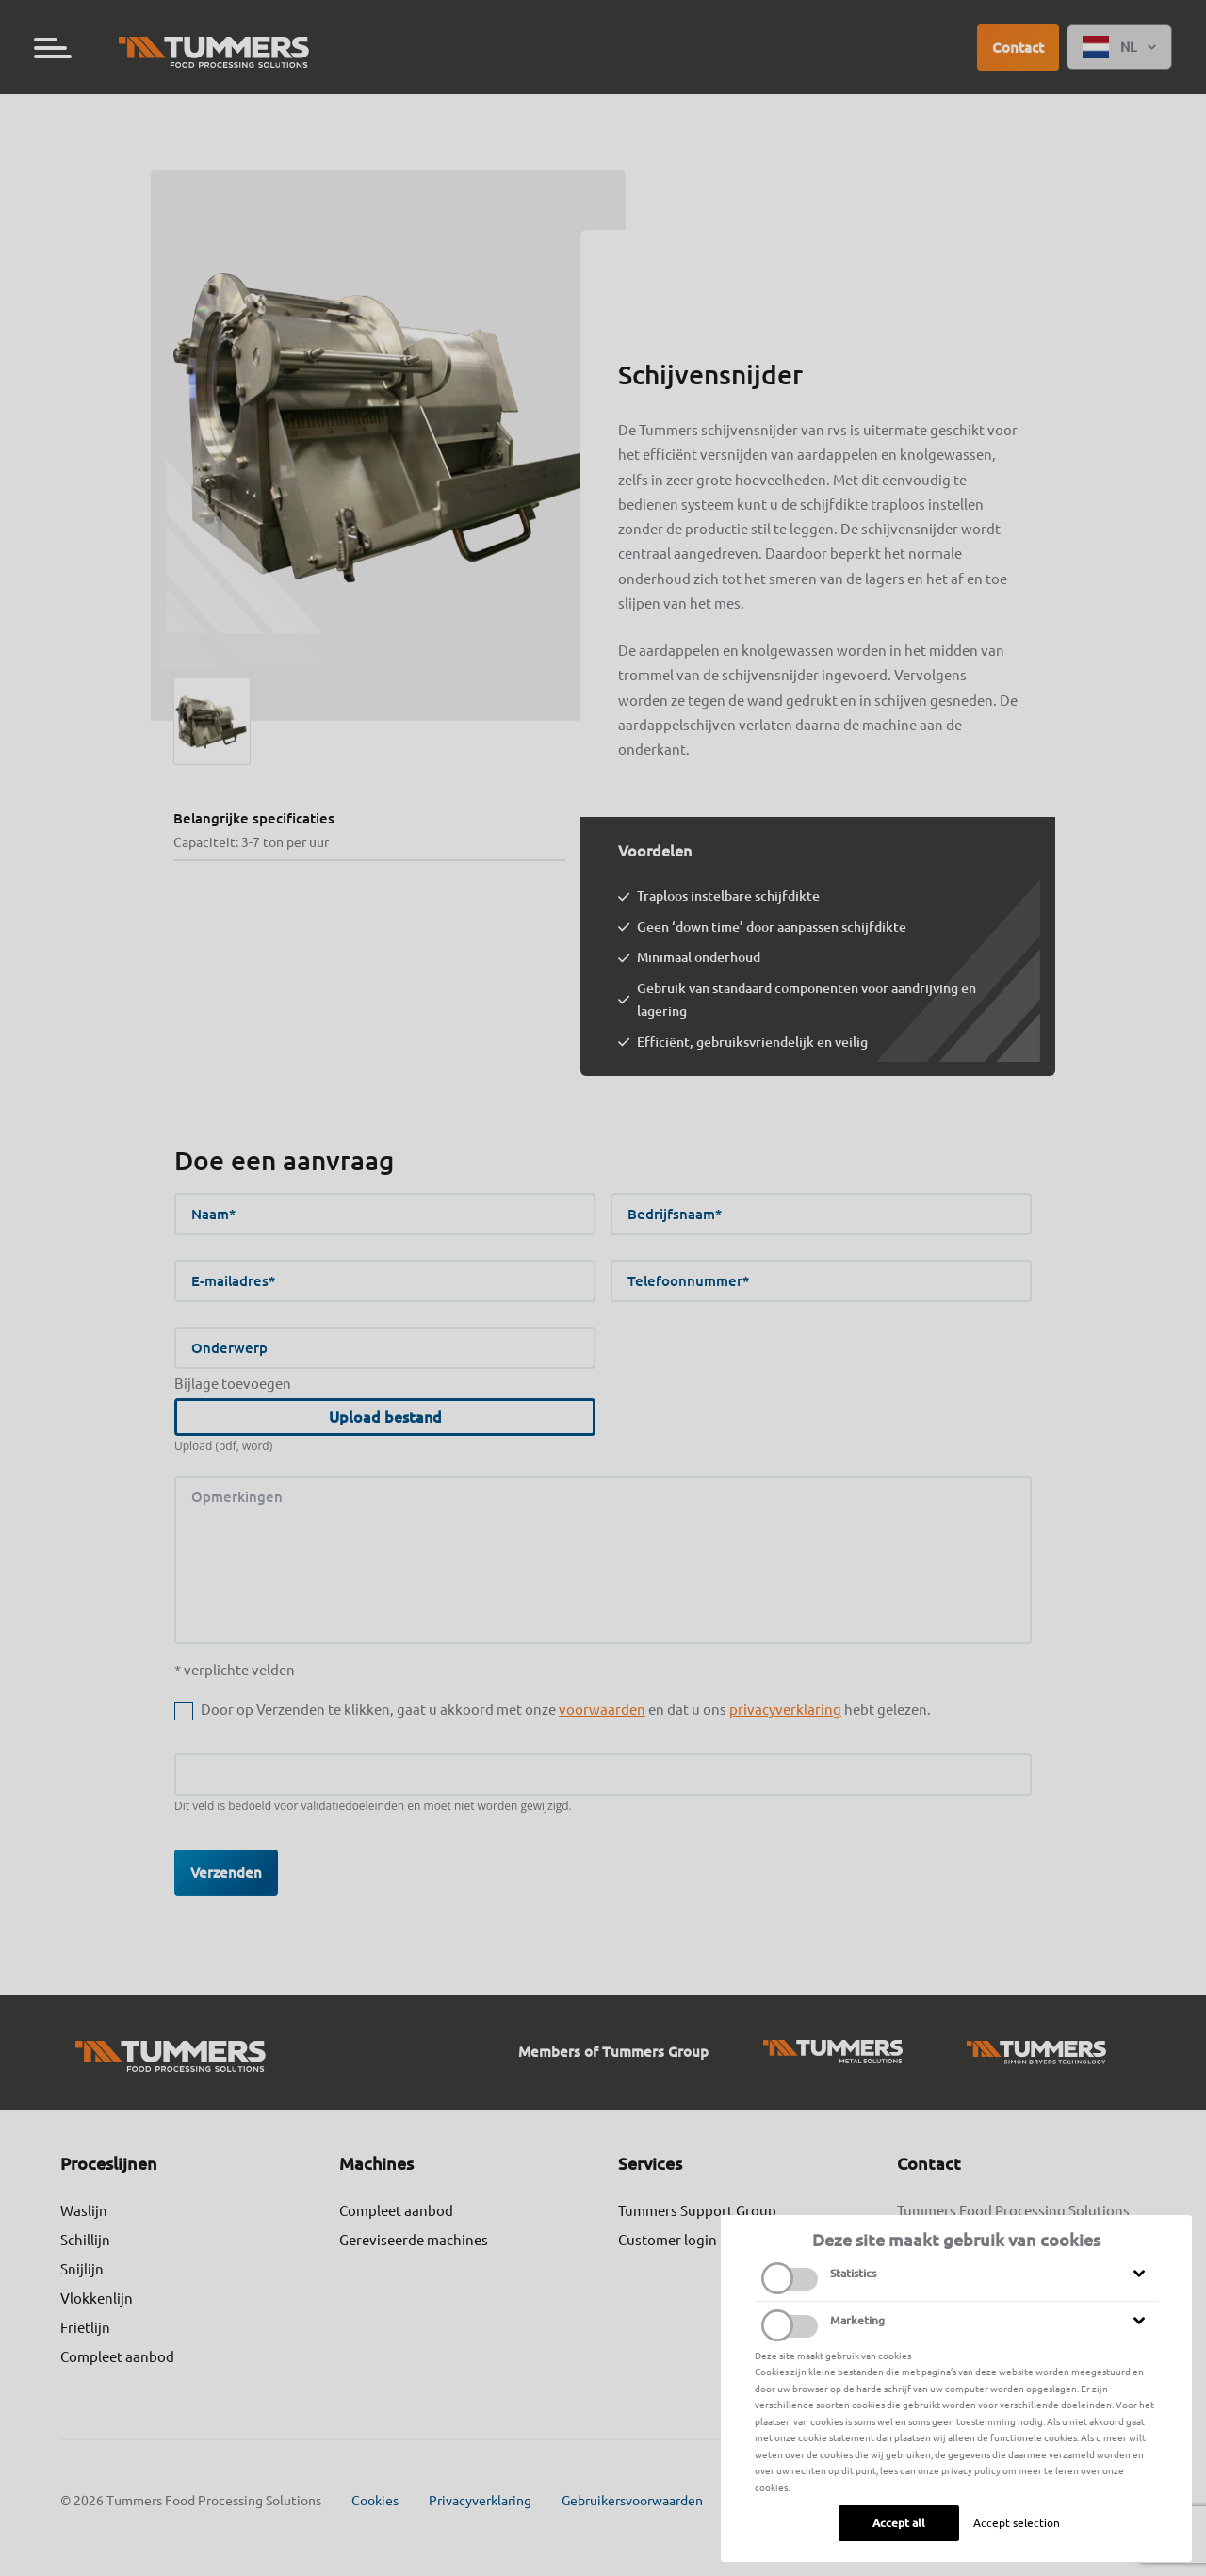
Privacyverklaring (480, 2500)
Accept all (898, 2523)
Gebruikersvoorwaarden (632, 2500)
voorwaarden (602, 1710)
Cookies (375, 2500)
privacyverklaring (785, 1710)
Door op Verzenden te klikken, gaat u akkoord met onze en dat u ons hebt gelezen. (566, 1710)
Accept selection (1016, 2523)
